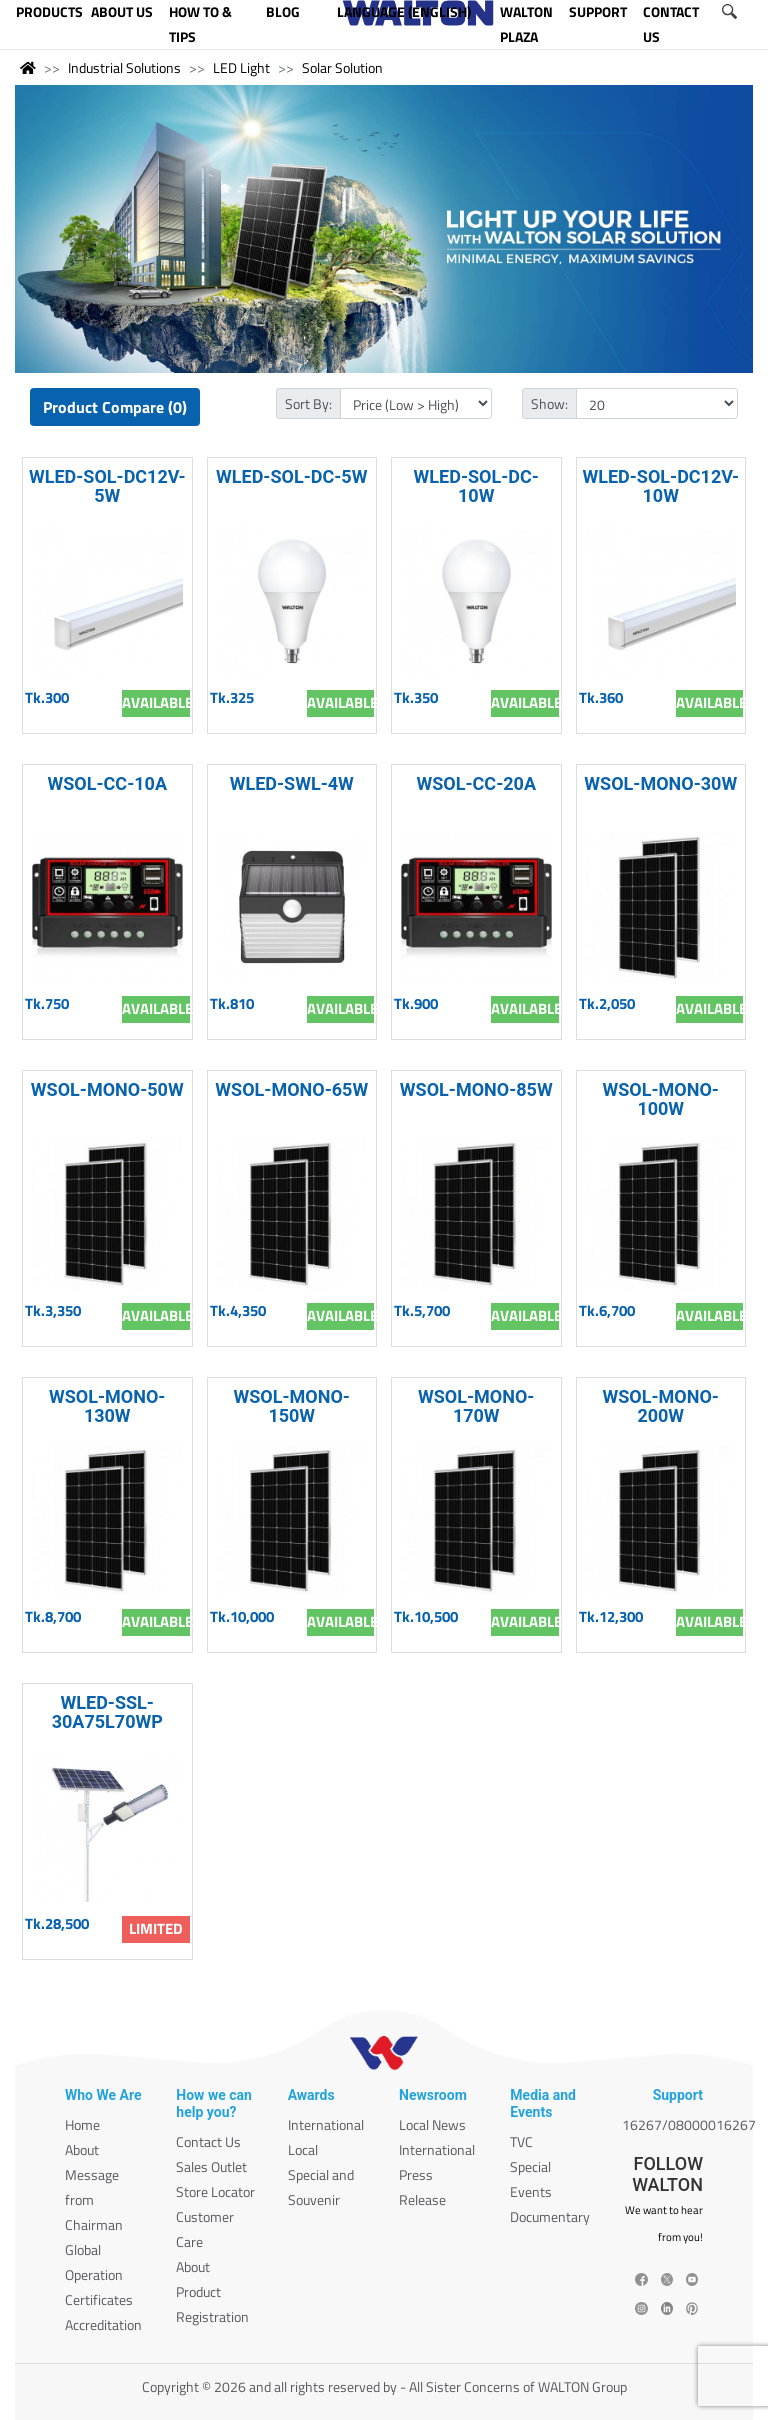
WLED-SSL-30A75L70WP (107, 1712)
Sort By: (308, 403)
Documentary (550, 2216)
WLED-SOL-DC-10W (476, 486)
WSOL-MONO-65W (291, 1089)
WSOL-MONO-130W (107, 1406)
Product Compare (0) (115, 407)
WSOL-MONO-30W (660, 783)
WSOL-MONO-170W (476, 1406)
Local (303, 2149)
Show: (549, 403)
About (82, 2149)
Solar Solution (342, 67)
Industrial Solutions (124, 67)
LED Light (241, 67)
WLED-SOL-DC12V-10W (660, 486)
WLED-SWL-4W (292, 783)
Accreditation (103, 2324)
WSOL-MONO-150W (292, 1406)
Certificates (99, 2299)
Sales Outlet (211, 2166)
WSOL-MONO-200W (661, 1406)
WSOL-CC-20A (476, 783)
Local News (432, 2124)
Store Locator (215, 2191)
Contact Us (208, 2141)
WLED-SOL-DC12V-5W (107, 486)
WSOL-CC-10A (107, 783)
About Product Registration (212, 2291)
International (326, 2124)
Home (82, 2124)
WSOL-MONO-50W (107, 1089)
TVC (521, 2141)
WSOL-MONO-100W (661, 1099)
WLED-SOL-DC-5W (291, 476)
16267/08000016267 (689, 2124)
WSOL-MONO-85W (476, 1089)
